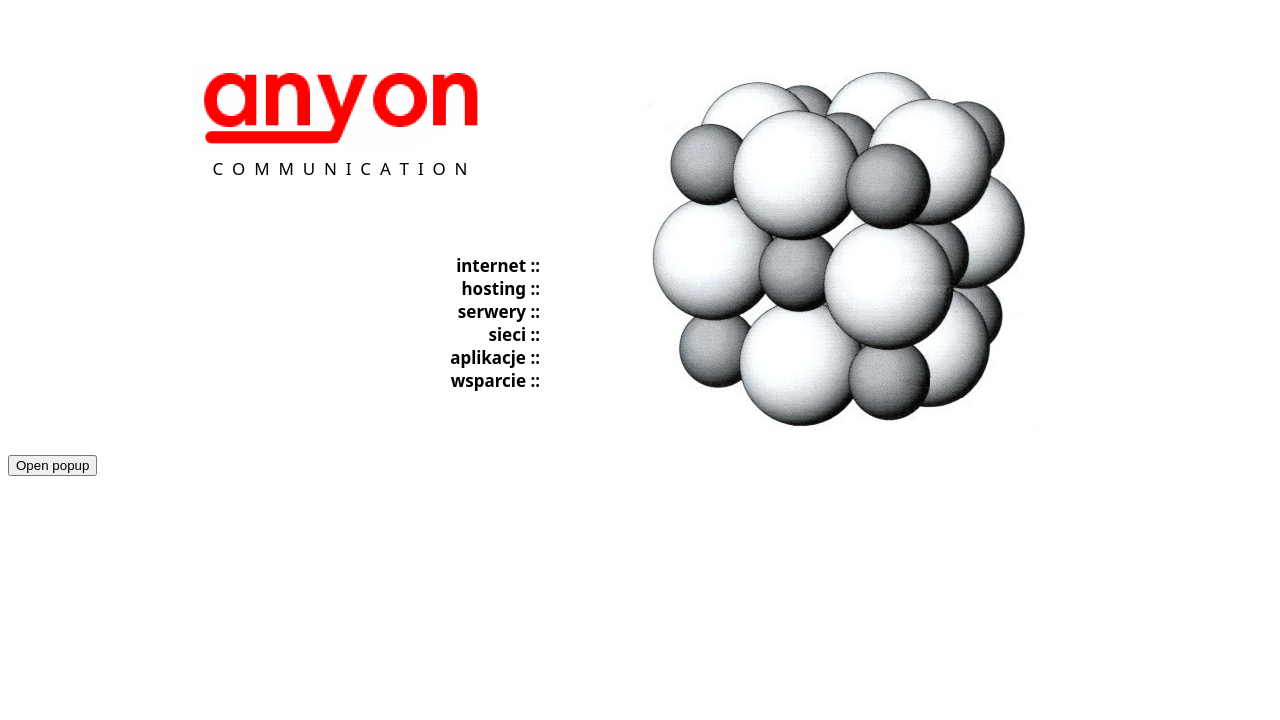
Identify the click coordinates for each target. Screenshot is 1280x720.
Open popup (52, 465)
